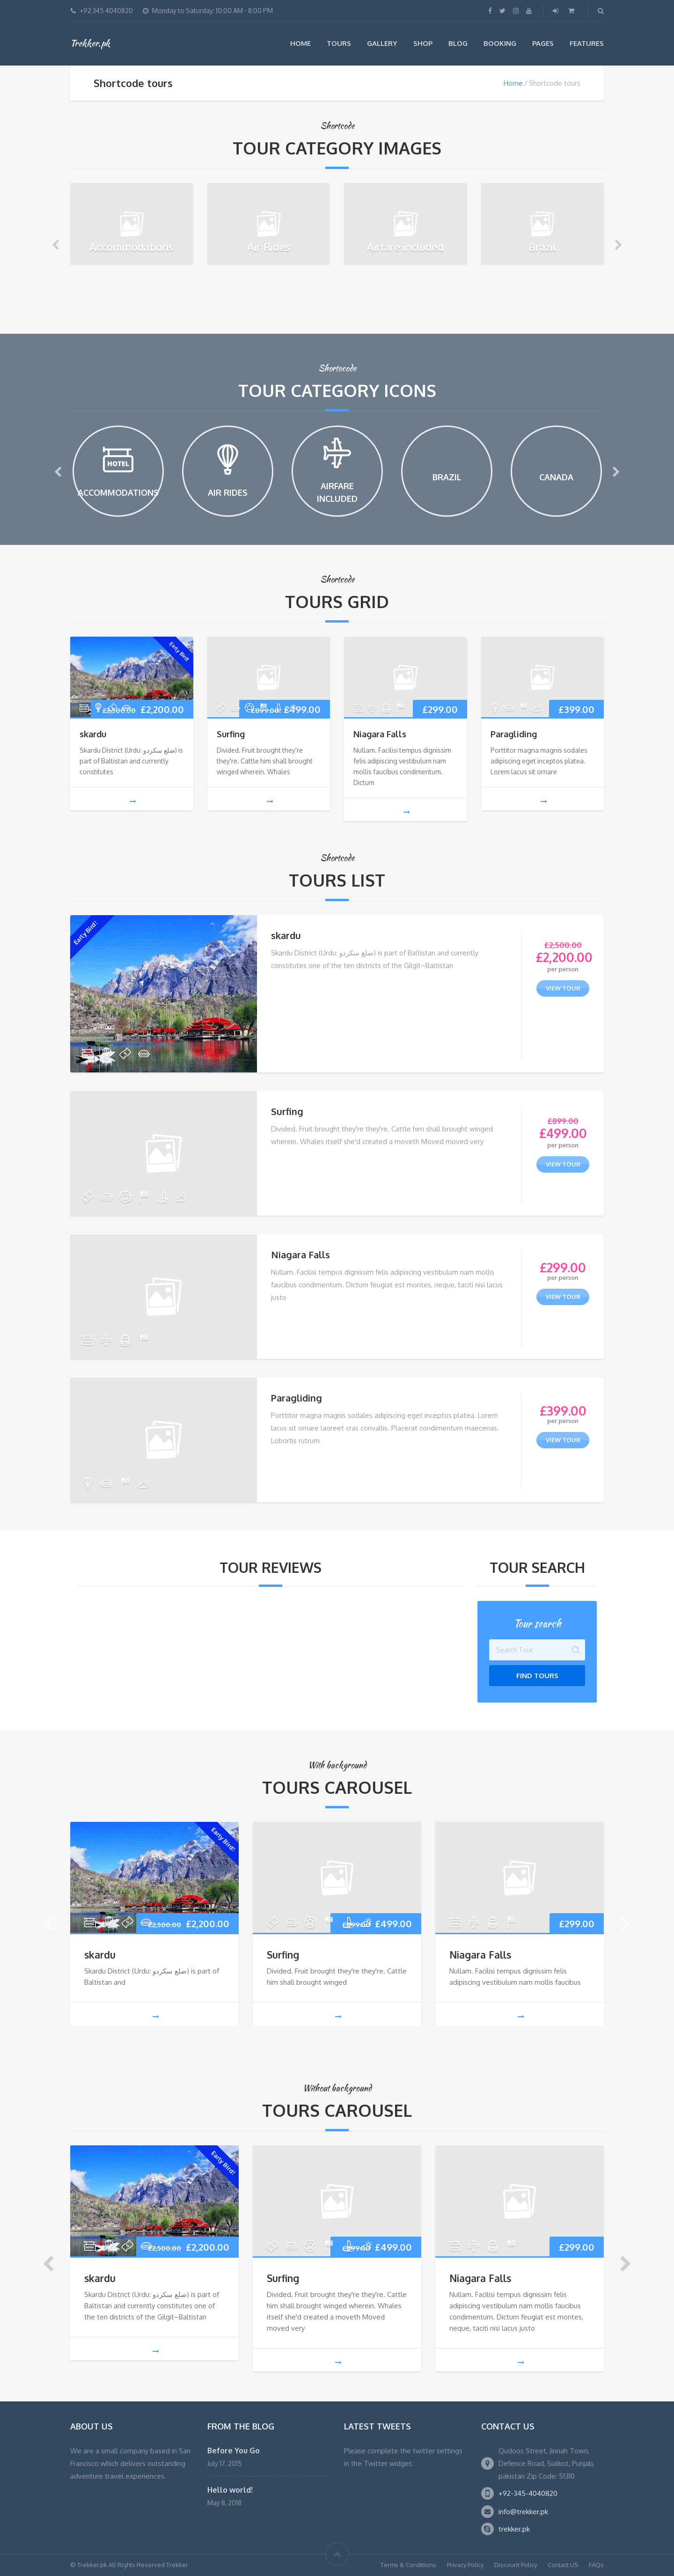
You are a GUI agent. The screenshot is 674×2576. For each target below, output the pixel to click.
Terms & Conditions (408, 2565)
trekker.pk (514, 2529)
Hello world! (230, 2490)
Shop (422, 43)
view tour (563, 988)
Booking (500, 43)
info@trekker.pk (523, 2511)
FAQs (596, 2565)
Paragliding (514, 734)
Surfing (231, 734)
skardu (93, 734)
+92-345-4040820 (527, 2493)
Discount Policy (515, 2565)
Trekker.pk (90, 43)
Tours (339, 43)
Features (587, 43)
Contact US (563, 2565)
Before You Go (233, 2450)
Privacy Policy (465, 2565)
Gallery (382, 43)
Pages (543, 43)
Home (300, 43)
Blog (458, 43)
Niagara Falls (379, 734)
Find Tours (537, 1675)
